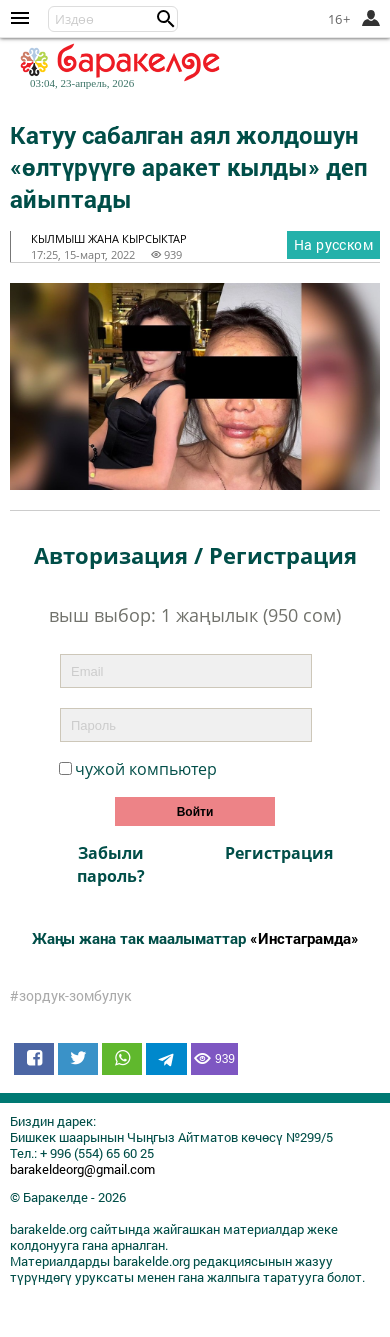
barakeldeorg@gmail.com (82, 1169)
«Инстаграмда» (304, 938)
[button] (166, 19)
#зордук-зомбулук (70, 996)
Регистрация (279, 853)
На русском (333, 244)
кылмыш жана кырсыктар (109, 238)
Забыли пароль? (111, 864)
